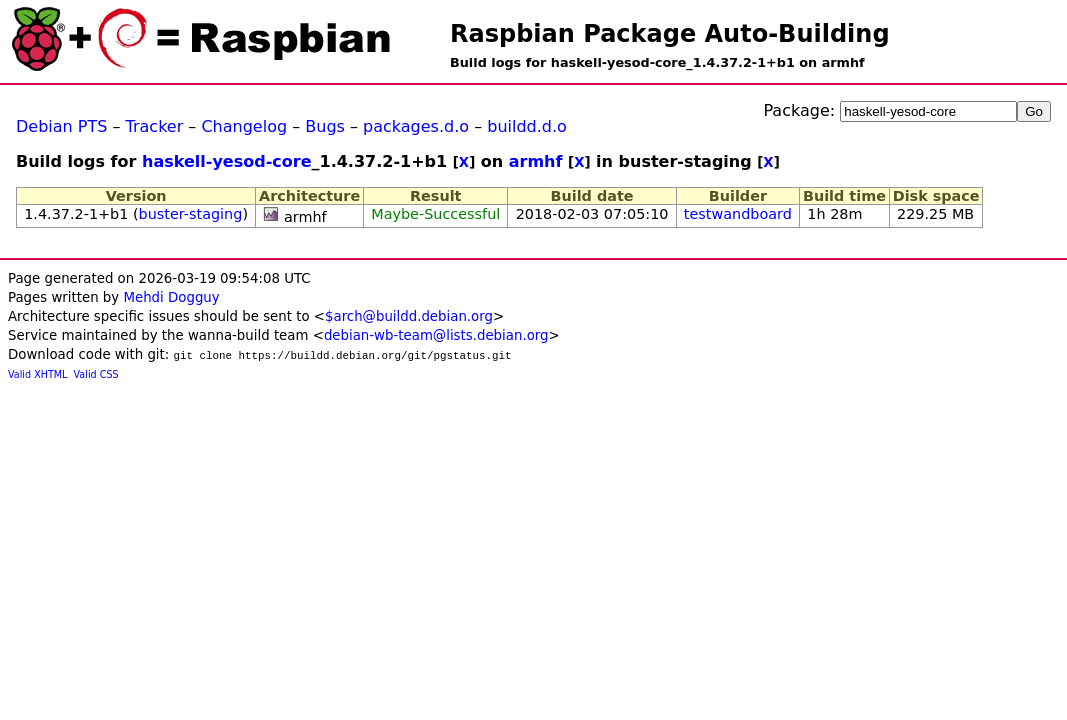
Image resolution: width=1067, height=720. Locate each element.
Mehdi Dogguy (171, 297)
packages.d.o (416, 126)
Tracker (155, 126)
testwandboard (738, 214)
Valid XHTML (37, 374)
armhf (536, 161)
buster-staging (191, 214)
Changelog (244, 126)
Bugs (325, 126)
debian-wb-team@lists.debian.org (436, 335)
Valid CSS (96, 374)
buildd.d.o (527, 126)
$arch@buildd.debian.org (409, 316)
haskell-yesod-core (227, 161)
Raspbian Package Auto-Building (670, 34)
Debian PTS (61, 126)
